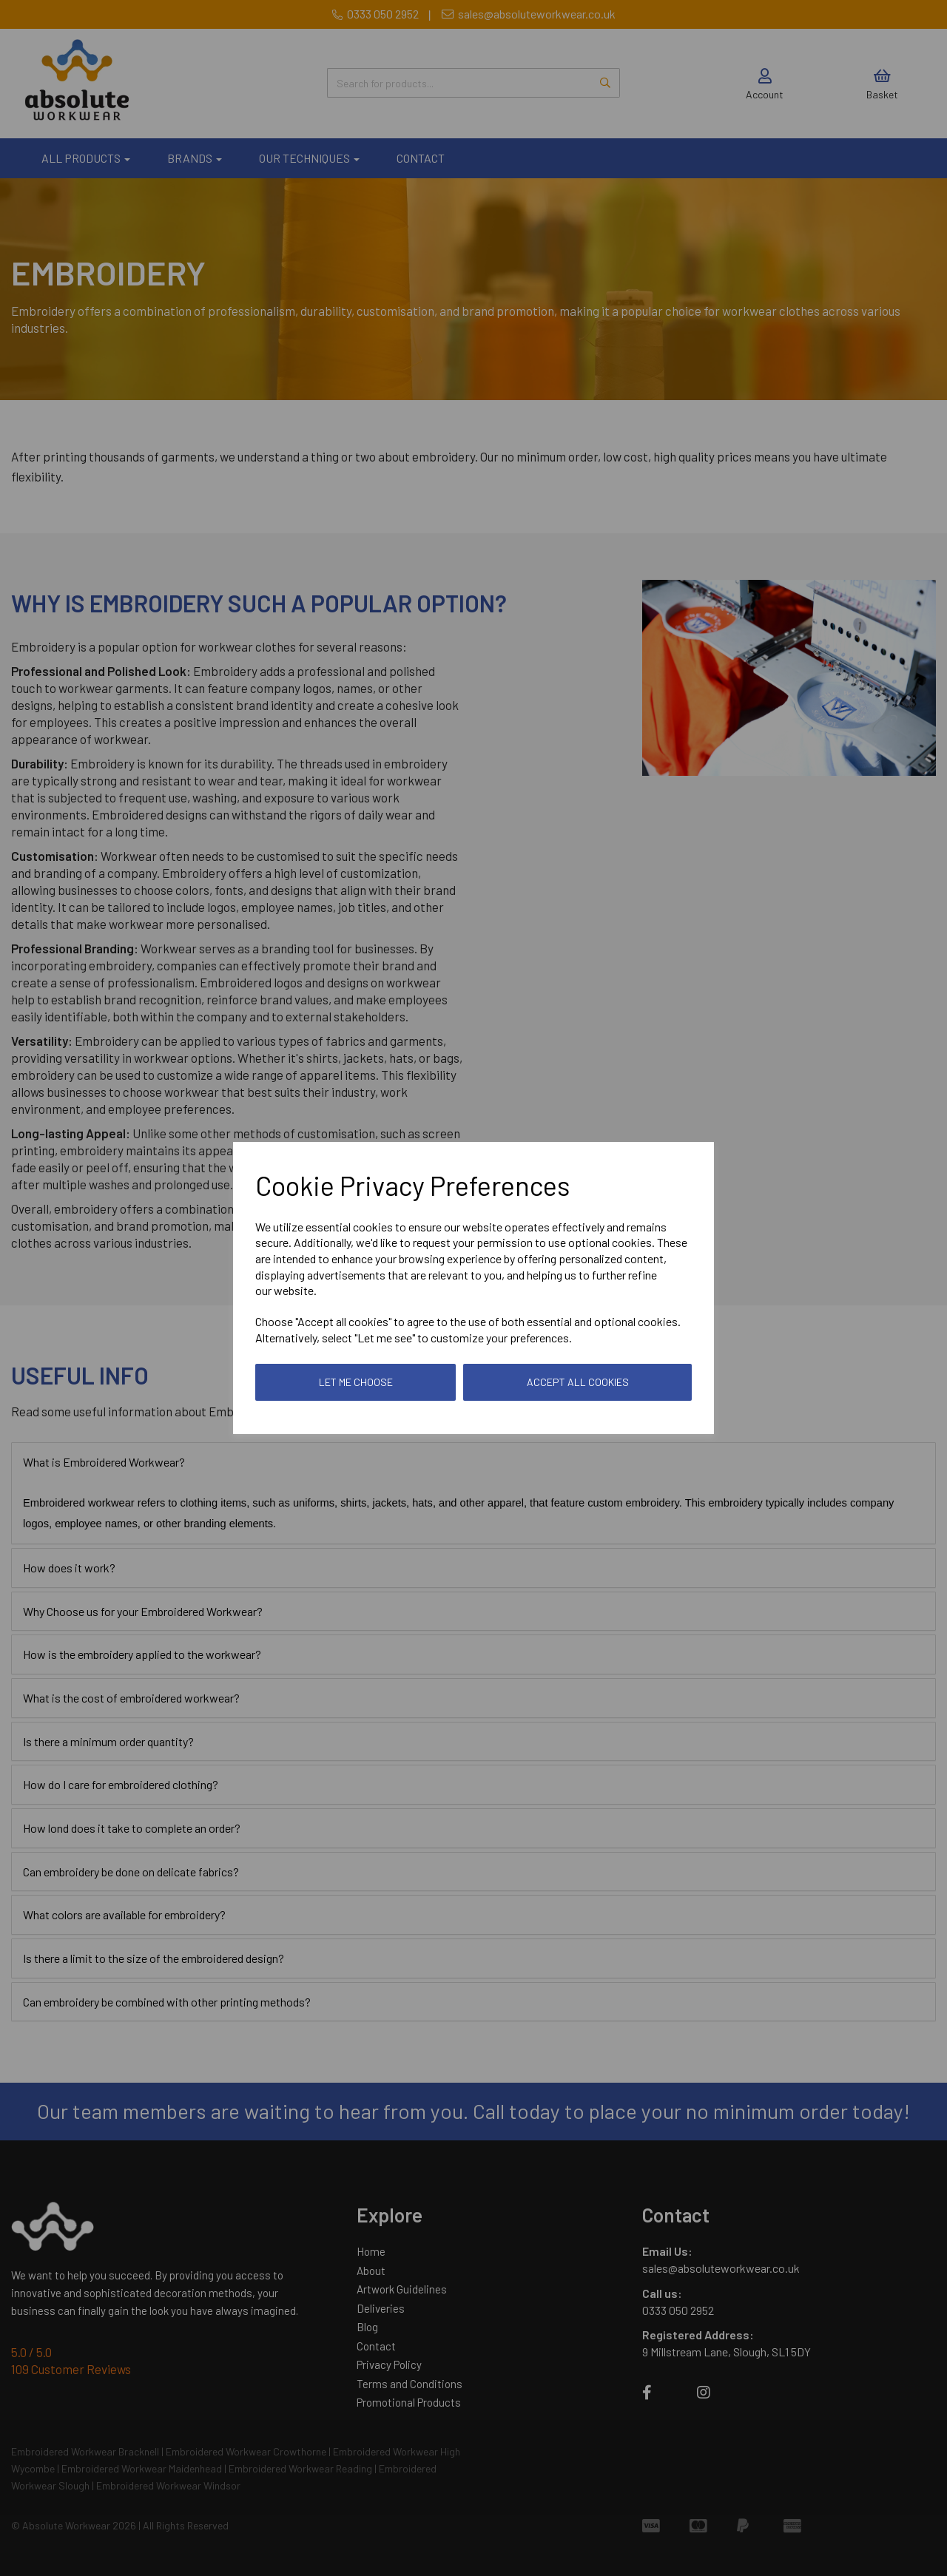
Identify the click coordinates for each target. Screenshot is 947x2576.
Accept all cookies (578, 1382)
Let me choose (356, 1382)
